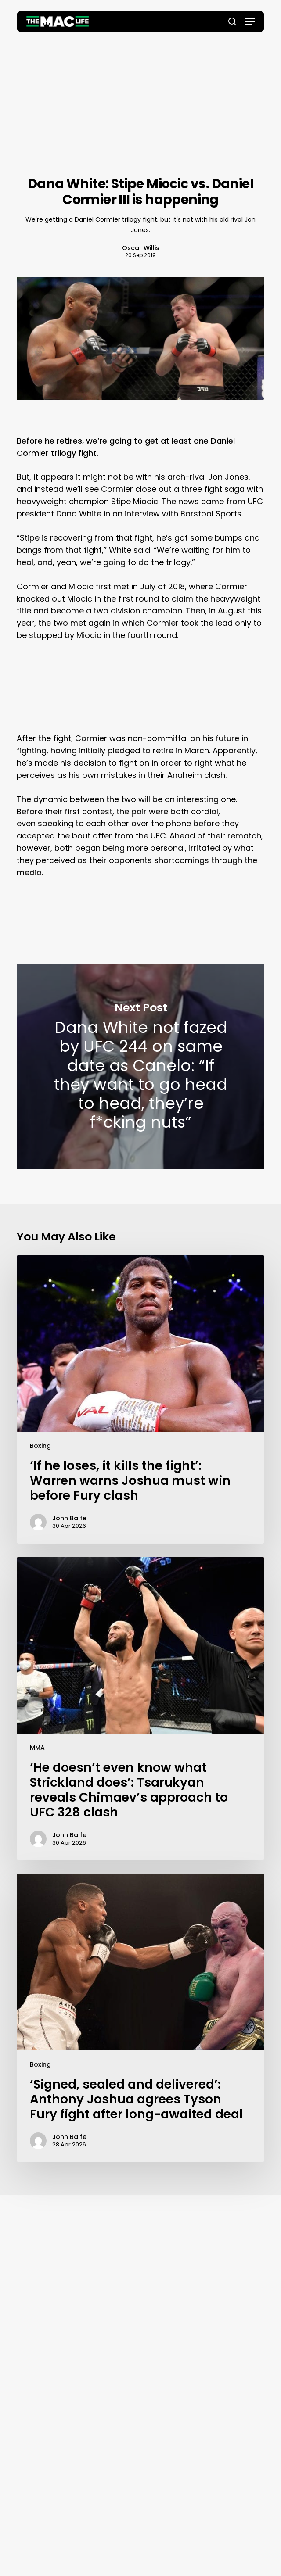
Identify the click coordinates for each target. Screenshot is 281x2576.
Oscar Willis (140, 248)
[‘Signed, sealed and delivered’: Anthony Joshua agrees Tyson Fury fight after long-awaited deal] (140, 2018)
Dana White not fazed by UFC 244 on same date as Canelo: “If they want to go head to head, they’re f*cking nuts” (140, 1066)
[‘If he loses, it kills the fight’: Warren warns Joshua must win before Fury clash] (140, 1399)
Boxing (40, 1446)
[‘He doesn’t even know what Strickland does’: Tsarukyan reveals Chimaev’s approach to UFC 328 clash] (140, 1708)
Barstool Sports (210, 513)
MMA (37, 1748)
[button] (250, 21)
